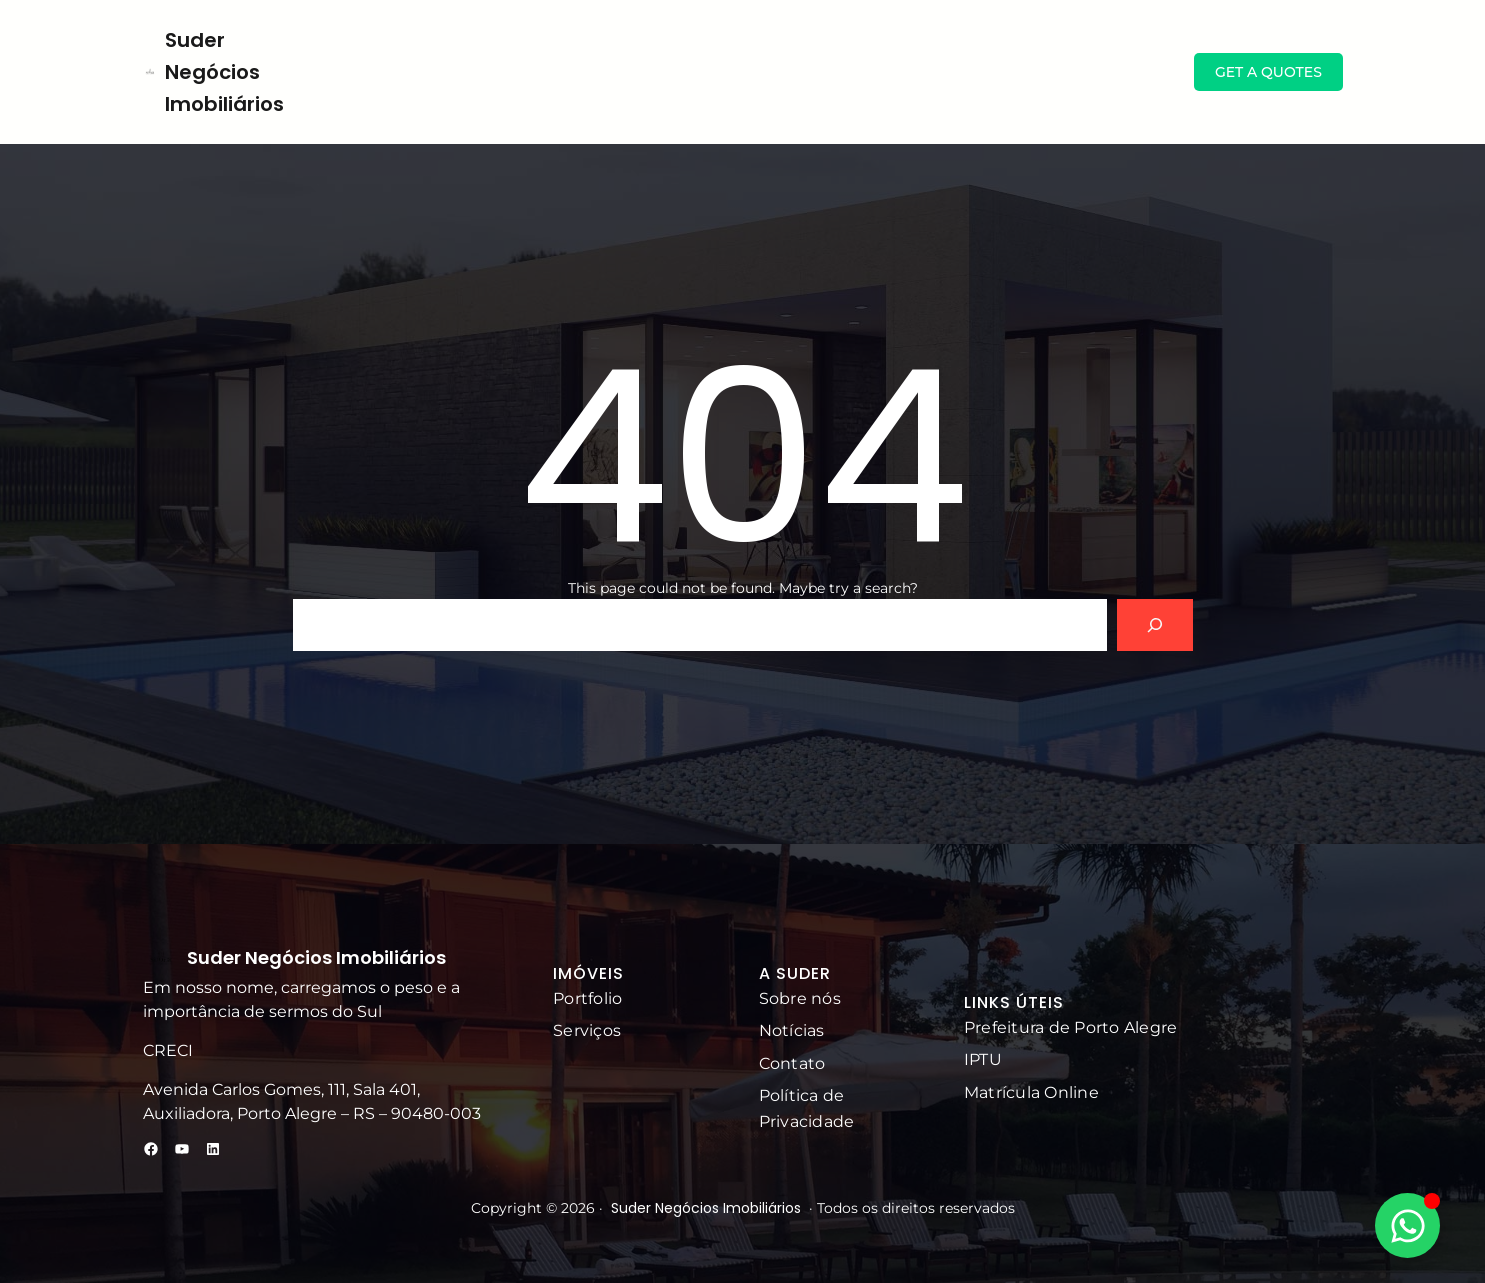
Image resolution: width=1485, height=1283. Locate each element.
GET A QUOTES (1268, 72)
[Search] (1155, 625)
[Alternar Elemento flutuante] (1407, 1225)
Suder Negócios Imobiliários (224, 72)
